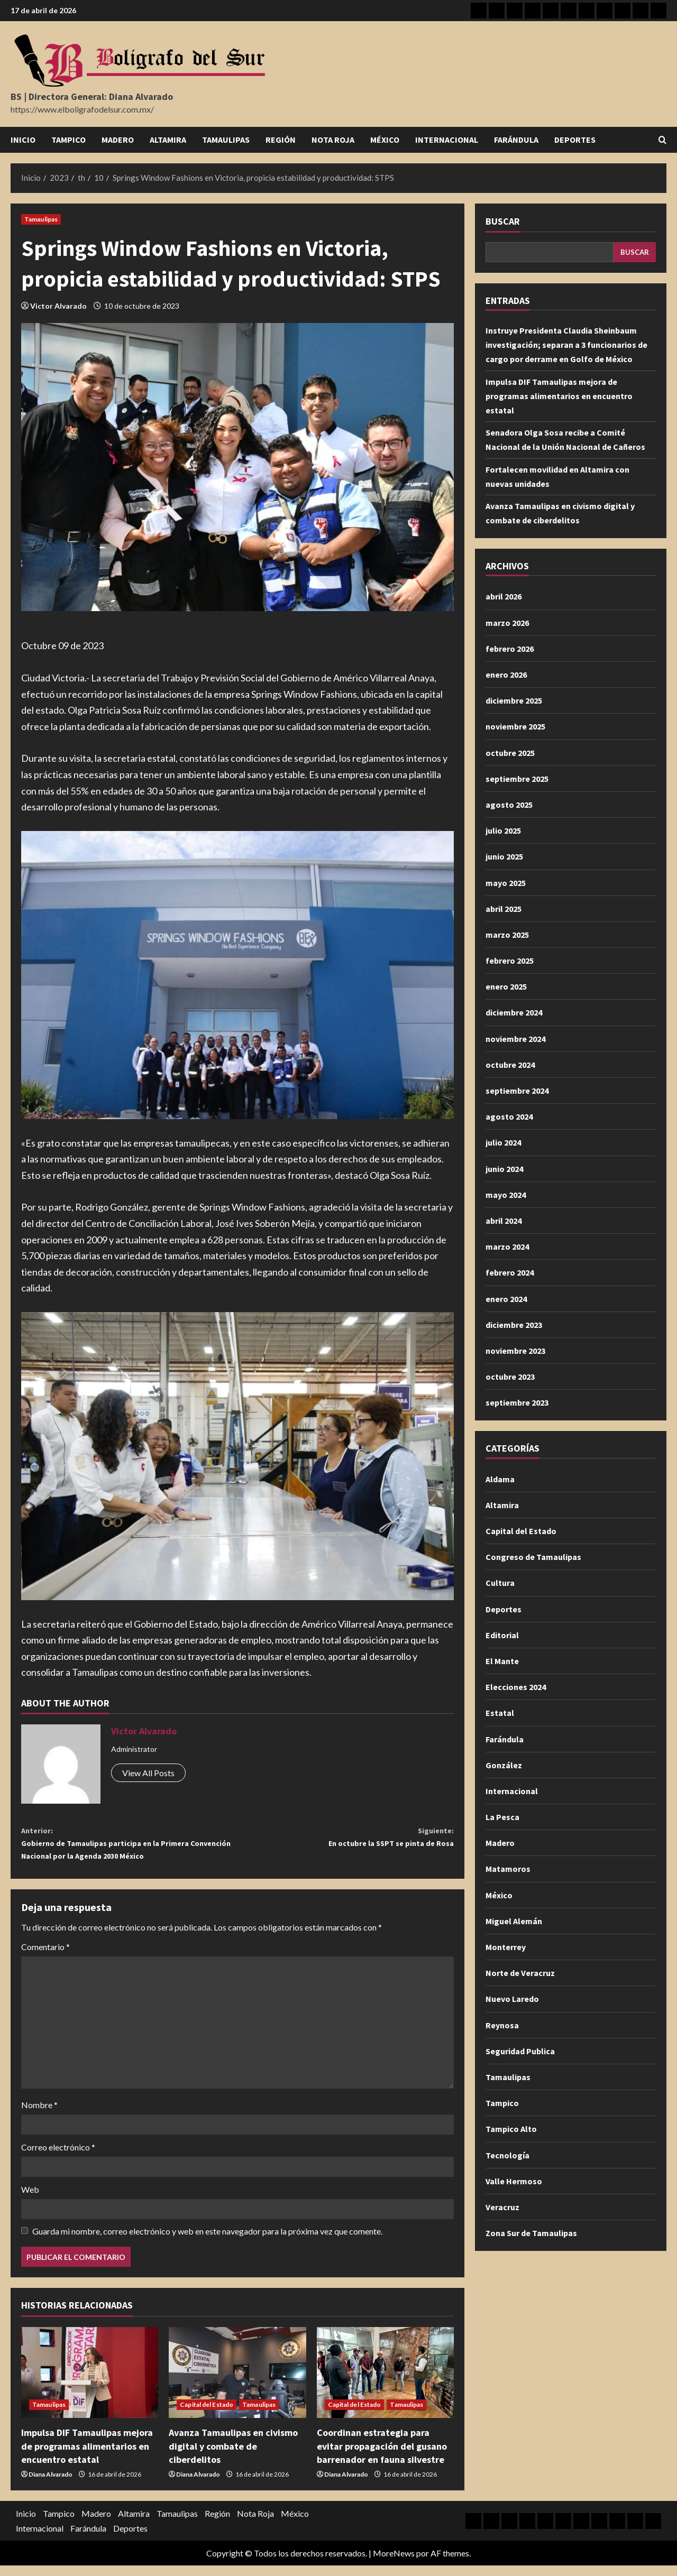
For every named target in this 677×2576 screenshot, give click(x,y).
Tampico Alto (511, 2128)
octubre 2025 (510, 752)
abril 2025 (504, 908)
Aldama (500, 1479)
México (384, 139)
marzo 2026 (507, 622)
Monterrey (506, 1947)
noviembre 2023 (515, 1350)
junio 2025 (504, 856)
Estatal (500, 1712)
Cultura (500, 1582)
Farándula (516, 139)
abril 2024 (504, 1220)
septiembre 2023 (517, 1402)
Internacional (446, 139)
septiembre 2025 (517, 778)
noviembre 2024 (515, 1038)
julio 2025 (503, 830)
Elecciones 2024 (516, 1687)
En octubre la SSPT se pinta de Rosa (345, 1840)
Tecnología (507, 2155)
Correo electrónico (58, 2158)
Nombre (39, 2115)
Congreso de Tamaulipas (533, 1557)
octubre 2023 (510, 1376)
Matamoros (508, 1868)
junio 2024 (504, 1169)
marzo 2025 (507, 934)
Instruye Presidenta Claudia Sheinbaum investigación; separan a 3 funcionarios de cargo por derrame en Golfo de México (566, 344)
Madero (118, 139)
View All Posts (148, 1773)
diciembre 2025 (514, 700)
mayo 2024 (506, 1194)
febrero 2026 (510, 648)
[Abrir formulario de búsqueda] (662, 140)
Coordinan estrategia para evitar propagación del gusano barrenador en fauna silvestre (382, 2456)
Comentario (45, 1957)
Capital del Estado (206, 2416)
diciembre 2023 (514, 1324)
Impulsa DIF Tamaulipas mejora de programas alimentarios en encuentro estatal (87, 2456)
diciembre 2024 (514, 1012)
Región (281, 139)
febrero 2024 (510, 1272)
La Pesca (502, 1817)
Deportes (575, 139)
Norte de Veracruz (520, 1973)
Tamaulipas (226, 139)
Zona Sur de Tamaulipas (531, 2233)
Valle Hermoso (514, 2181)
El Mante (502, 1661)
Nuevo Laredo (512, 1998)
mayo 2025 (506, 883)
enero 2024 (506, 1299)
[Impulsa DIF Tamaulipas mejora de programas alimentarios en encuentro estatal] (89, 2383)
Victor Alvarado (58, 305)
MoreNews (394, 2564)
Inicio (23, 139)
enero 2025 (506, 986)
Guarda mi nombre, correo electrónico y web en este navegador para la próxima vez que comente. (207, 2242)
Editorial (502, 1635)
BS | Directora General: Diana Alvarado (92, 96)
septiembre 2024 (517, 1090)
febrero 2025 (510, 960)
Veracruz (502, 2207)
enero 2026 (506, 674)
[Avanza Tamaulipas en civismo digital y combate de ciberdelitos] (237, 2383)
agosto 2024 (509, 1116)
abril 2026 (504, 596)
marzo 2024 (507, 1246)
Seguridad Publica (520, 2051)
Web (30, 2200)
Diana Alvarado (50, 2485)
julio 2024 (503, 1142)
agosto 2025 (509, 804)
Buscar (503, 221)
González (504, 1765)
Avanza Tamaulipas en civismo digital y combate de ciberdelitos (233, 2456)
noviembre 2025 (515, 726)
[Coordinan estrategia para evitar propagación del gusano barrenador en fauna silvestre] (385, 2383)
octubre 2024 (510, 1064)
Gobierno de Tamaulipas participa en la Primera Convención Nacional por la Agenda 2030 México (129, 1848)
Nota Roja (333, 139)
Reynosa (502, 2025)
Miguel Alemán (514, 1921)
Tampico (68, 139)
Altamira (168, 139)
